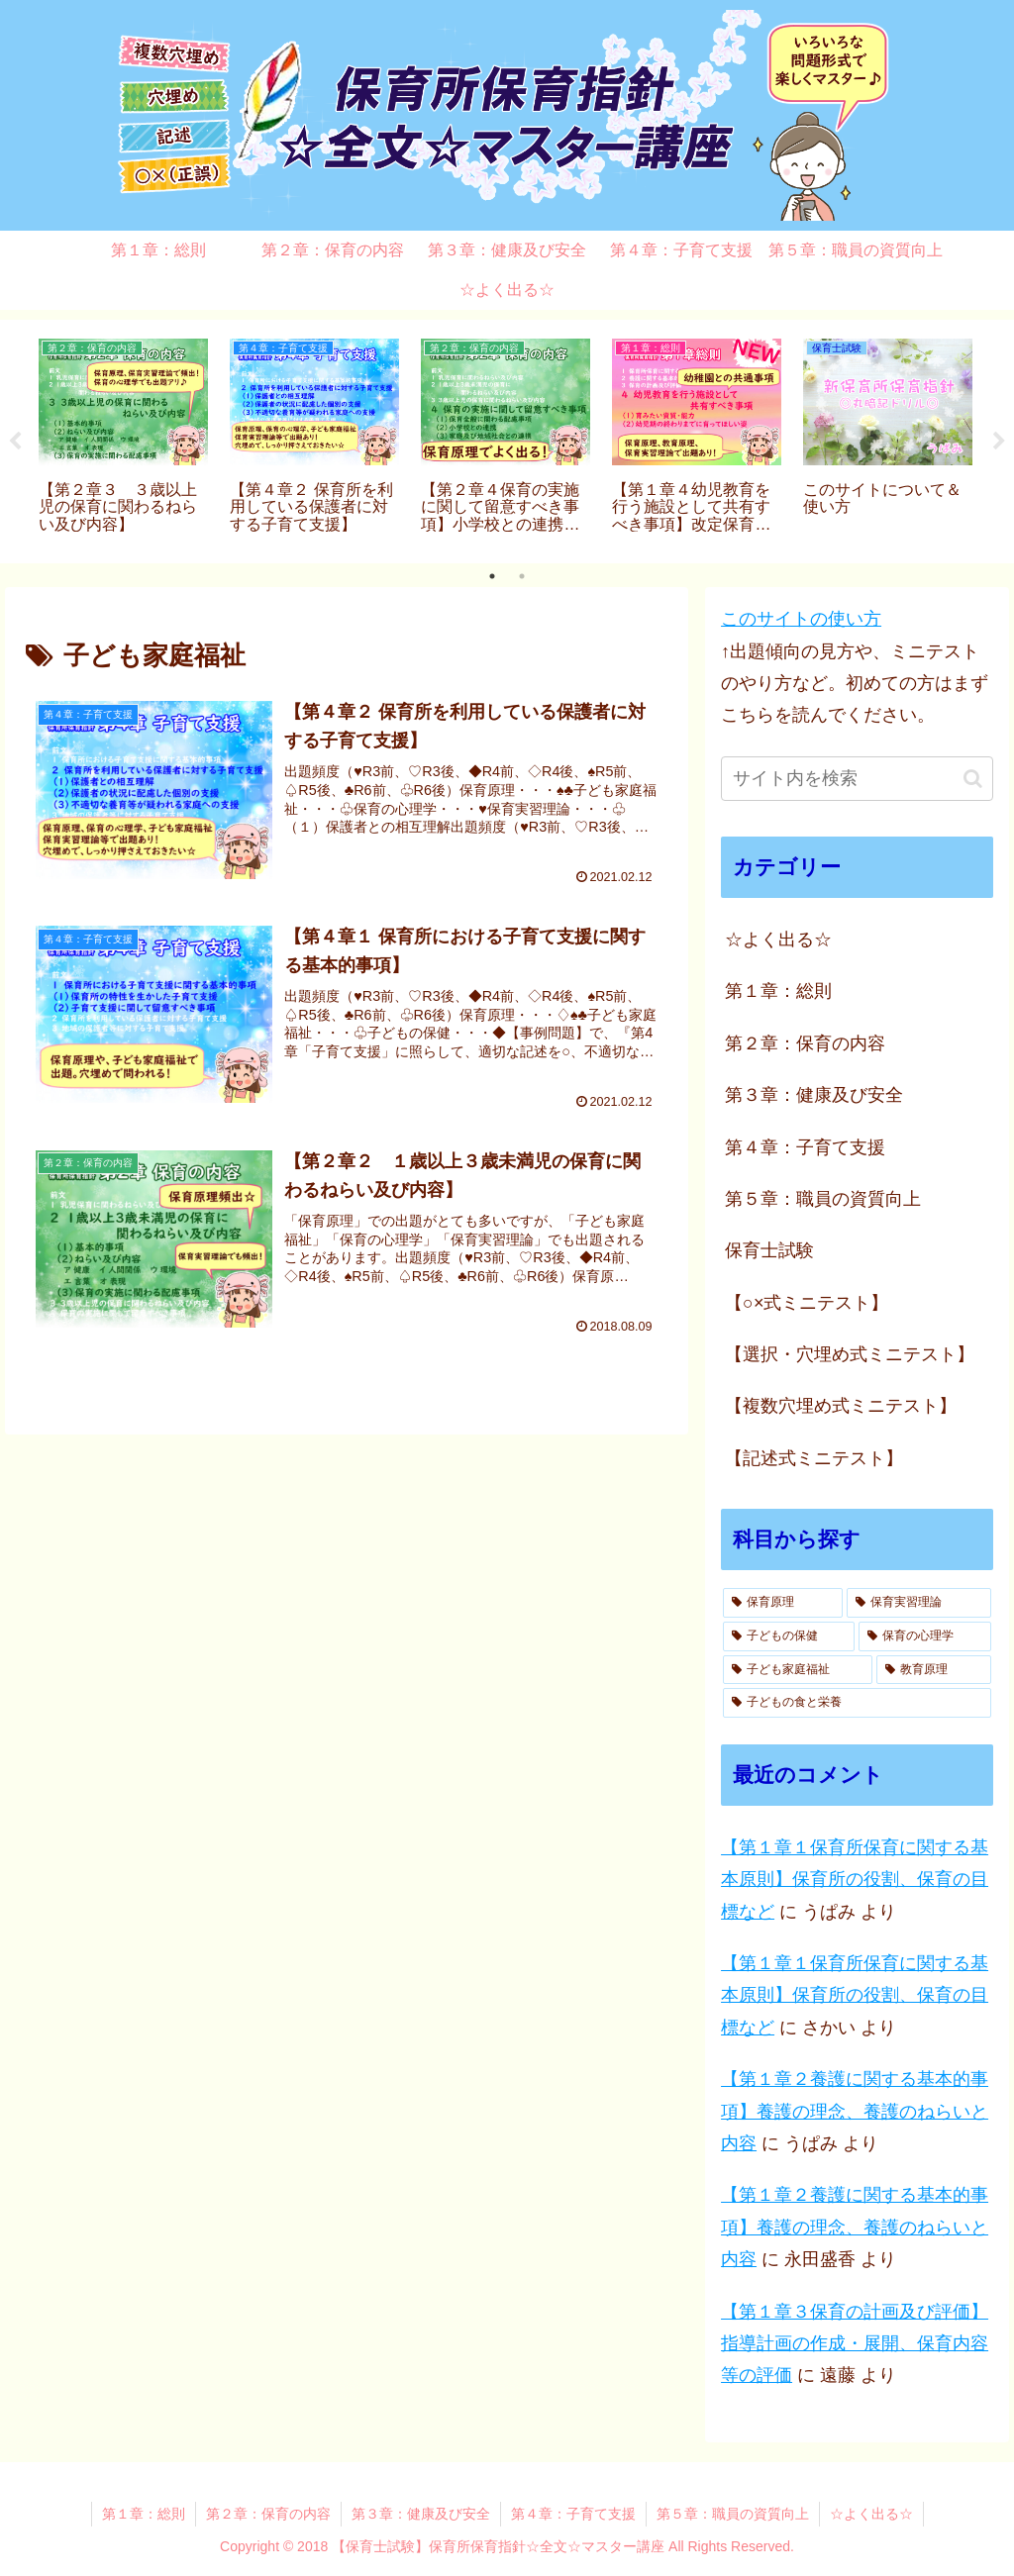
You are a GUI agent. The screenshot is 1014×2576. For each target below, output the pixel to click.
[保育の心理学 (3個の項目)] (924, 1636)
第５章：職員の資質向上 (733, 2514)
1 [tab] (492, 576)
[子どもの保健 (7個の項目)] (789, 1636)
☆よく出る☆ (871, 2514)
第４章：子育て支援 (573, 2514)
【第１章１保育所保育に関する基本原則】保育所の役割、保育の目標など (854, 1879)
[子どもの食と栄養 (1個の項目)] (856, 1703)
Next (999, 441)
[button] (973, 778)
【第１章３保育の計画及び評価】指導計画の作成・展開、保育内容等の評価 (854, 2344)
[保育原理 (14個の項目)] (783, 1603)
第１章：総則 (143, 2514)
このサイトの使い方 (801, 619)
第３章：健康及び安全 (421, 2514)
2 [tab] (522, 576)
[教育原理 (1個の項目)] (933, 1670)
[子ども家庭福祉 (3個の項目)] (797, 1670)
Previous (15, 441)
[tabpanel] (123, 438)
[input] (856, 778)
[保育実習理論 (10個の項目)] (918, 1603)
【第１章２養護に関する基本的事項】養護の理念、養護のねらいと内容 (854, 2111)
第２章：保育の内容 (268, 2514)
